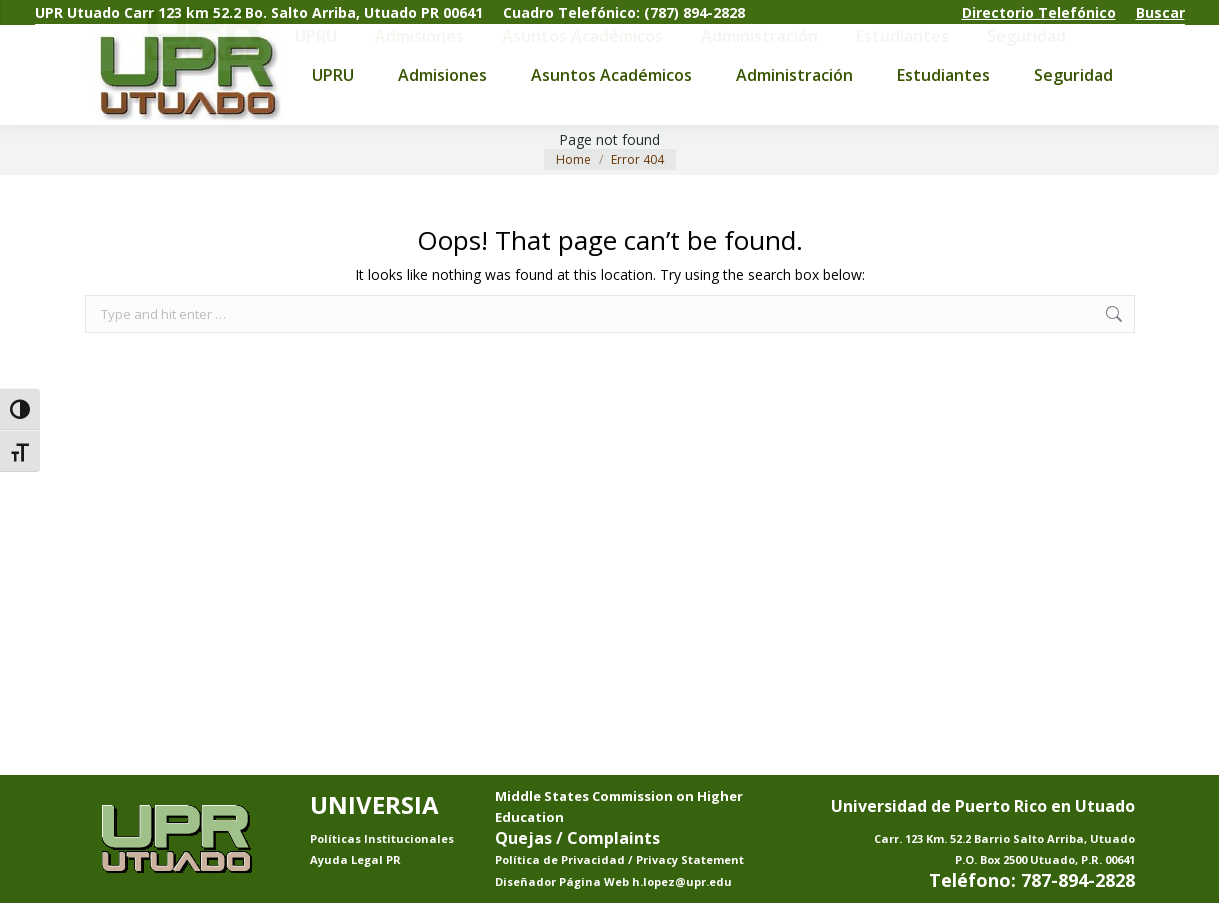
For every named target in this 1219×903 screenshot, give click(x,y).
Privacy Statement (690, 859)
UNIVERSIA (374, 804)
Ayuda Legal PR (355, 859)
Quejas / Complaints (577, 838)
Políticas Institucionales (382, 838)
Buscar (1160, 12)
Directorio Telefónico (1039, 12)
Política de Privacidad (561, 859)
